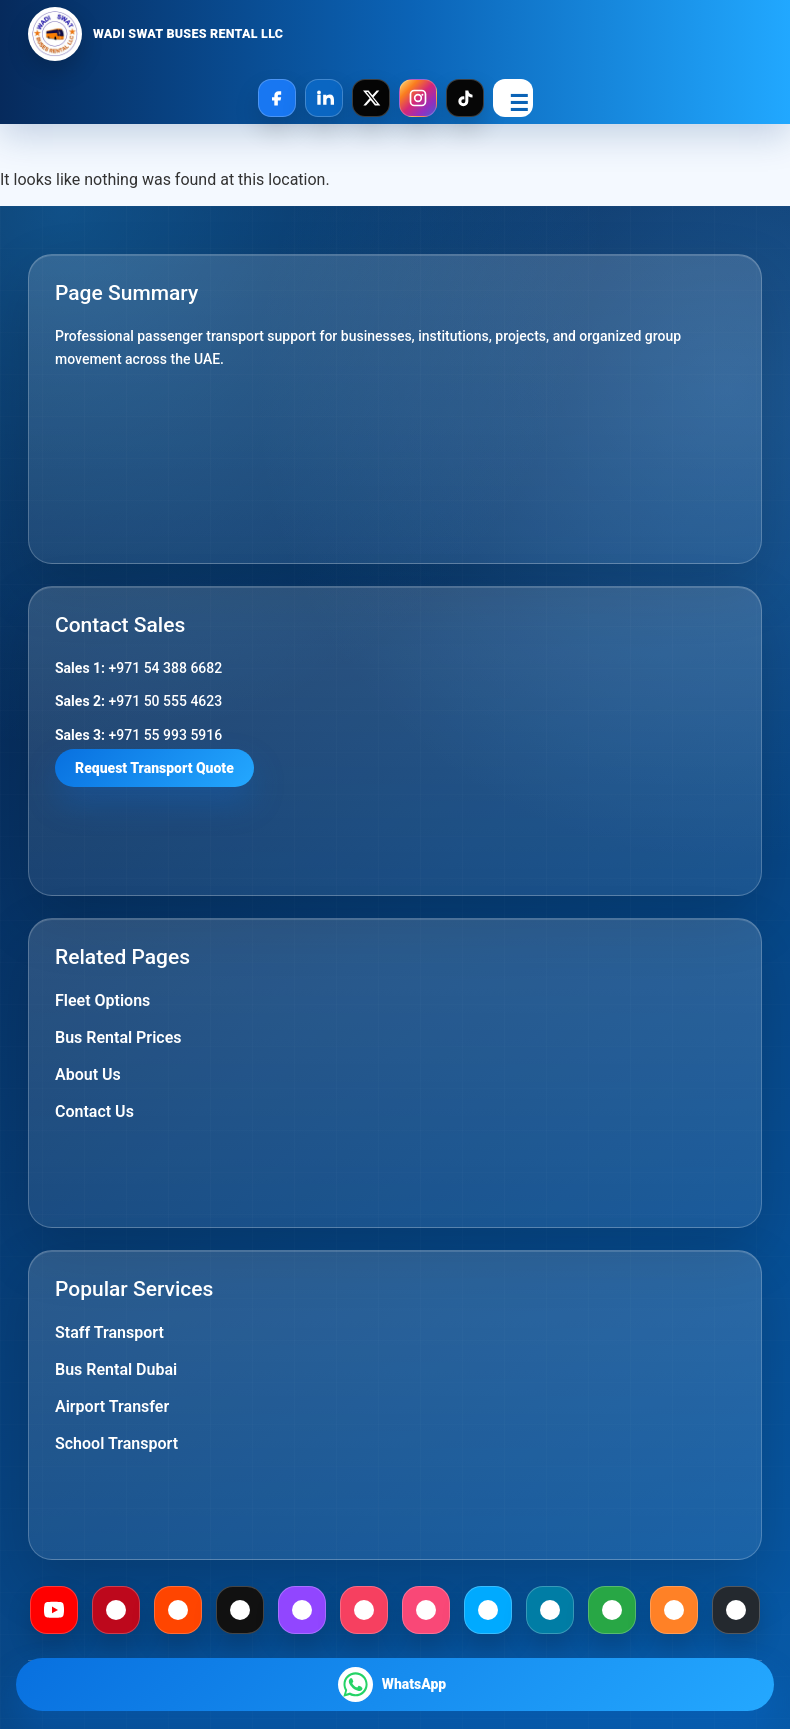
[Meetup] (364, 1610)
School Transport (116, 1443)
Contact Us (94, 1111)
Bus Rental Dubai (116, 1369)
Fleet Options (102, 1000)
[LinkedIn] (324, 98)
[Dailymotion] (488, 1610)
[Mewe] (550, 1610)
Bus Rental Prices (118, 1037)
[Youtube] (54, 1610)
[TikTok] (465, 98)
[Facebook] (277, 98)
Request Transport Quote (154, 768)
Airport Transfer (112, 1406)
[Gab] (612, 1610)
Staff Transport (109, 1332)
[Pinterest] (116, 1610)
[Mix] (674, 1610)
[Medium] (240, 1610)
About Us (88, 1074)
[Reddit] (178, 1610)
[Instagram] (418, 98)
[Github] (736, 1610)
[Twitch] (302, 1610)
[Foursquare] (426, 1610)
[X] (371, 98)
